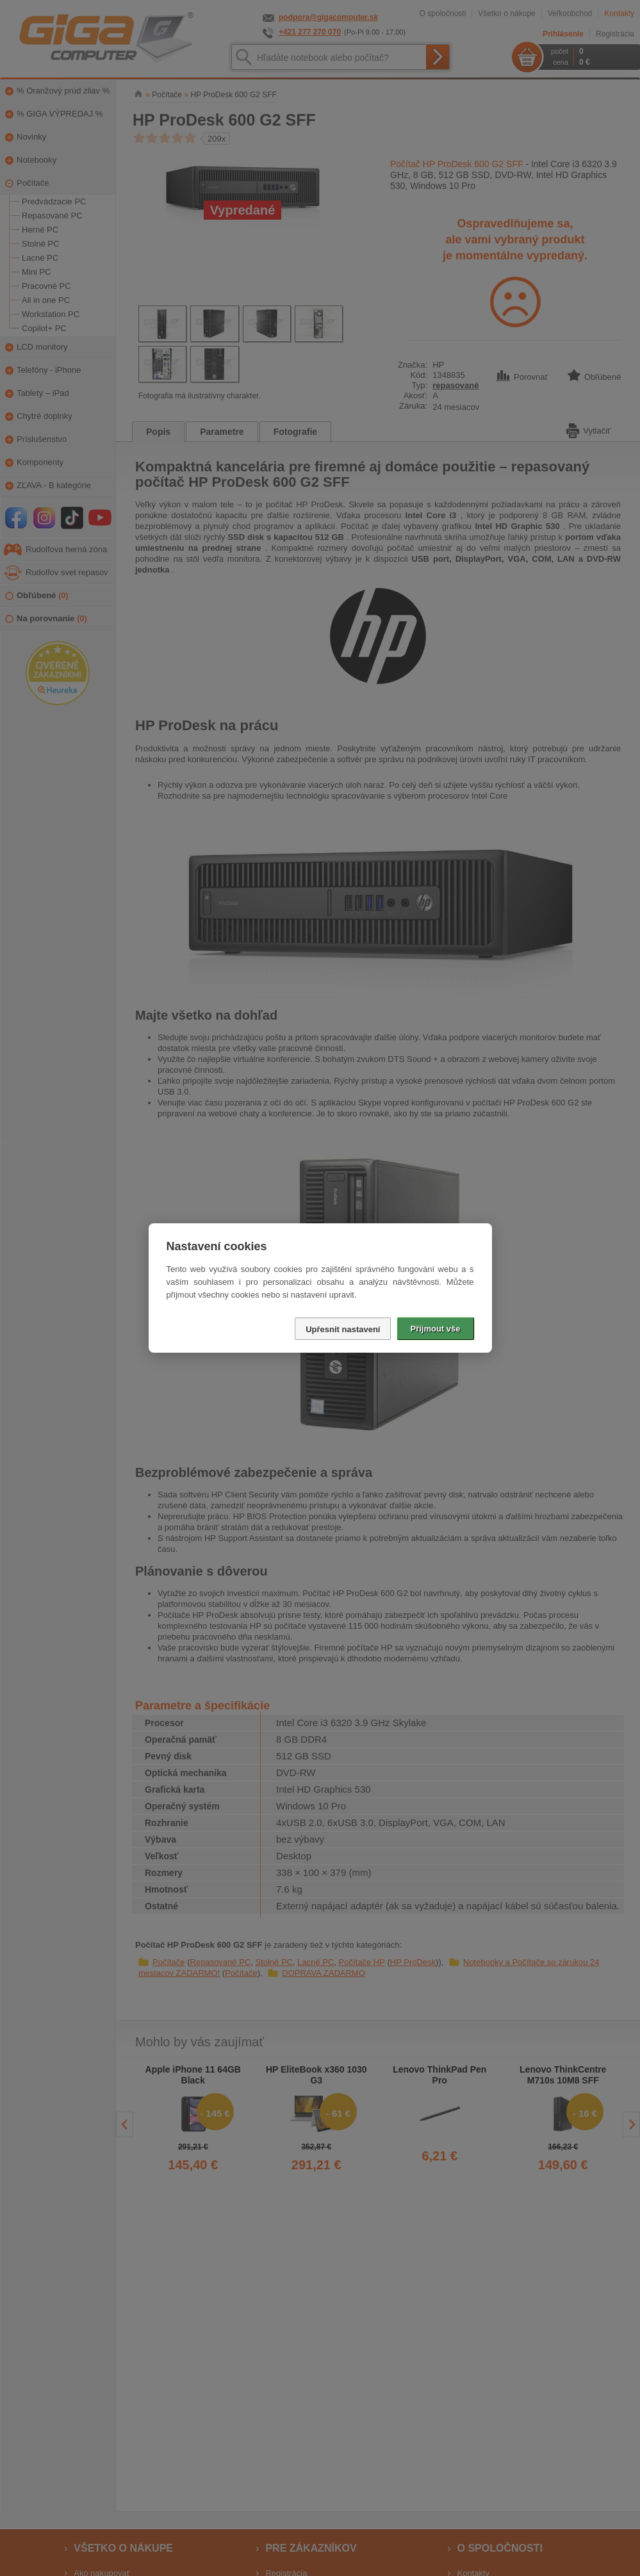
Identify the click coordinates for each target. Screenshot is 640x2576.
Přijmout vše (435, 1328)
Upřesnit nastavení (343, 1329)
